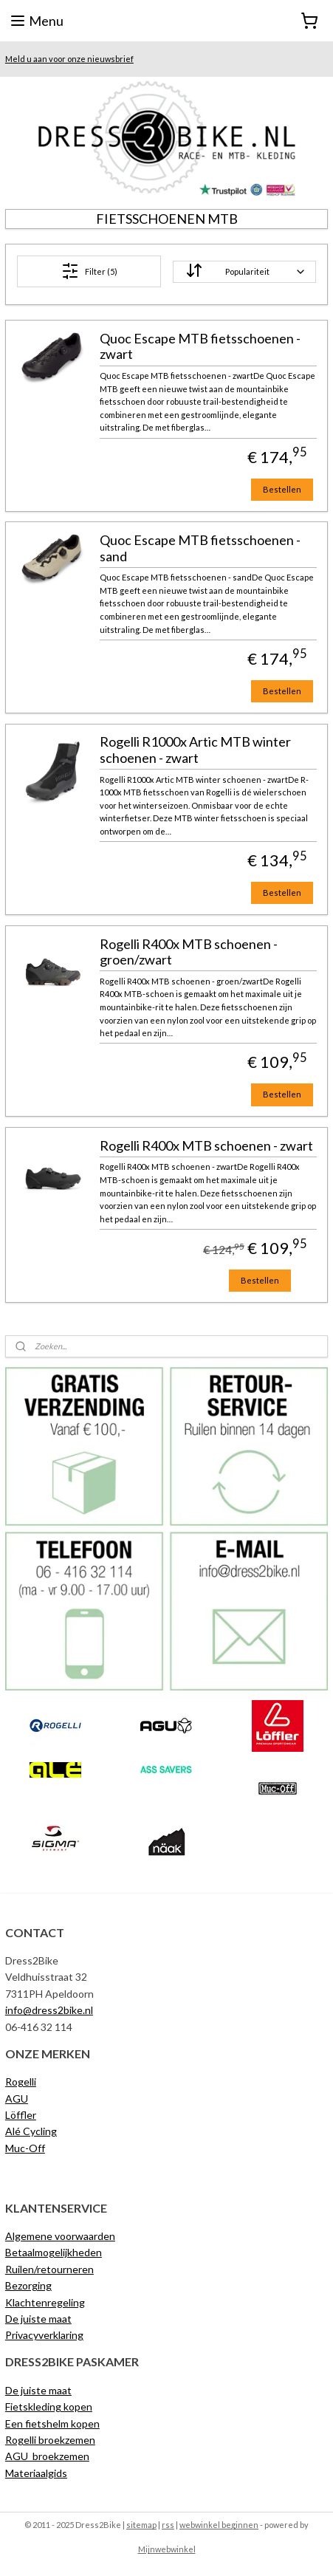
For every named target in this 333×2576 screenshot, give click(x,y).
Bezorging (28, 2285)
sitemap (141, 2524)
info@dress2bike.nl (49, 2010)
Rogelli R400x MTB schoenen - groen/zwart (189, 952)
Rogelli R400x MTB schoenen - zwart (206, 1146)
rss (168, 2524)
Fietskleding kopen (48, 2406)
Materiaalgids (36, 2473)
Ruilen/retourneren (49, 2269)
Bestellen (282, 489)
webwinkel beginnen (218, 2524)
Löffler (20, 2115)
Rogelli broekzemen (50, 2439)
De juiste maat (38, 2318)
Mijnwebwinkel (167, 2549)
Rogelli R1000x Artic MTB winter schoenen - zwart (195, 750)
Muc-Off (25, 2148)
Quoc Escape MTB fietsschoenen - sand (200, 548)
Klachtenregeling (45, 2302)
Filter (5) (89, 271)
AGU (16, 2098)
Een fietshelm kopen (52, 2423)
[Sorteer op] (244, 271)
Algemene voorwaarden (60, 2236)
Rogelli (20, 2081)
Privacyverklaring (44, 2335)
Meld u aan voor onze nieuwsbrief (69, 59)
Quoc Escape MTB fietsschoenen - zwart (200, 347)
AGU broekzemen (47, 2456)
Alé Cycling (31, 2131)
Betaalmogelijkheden (53, 2252)
